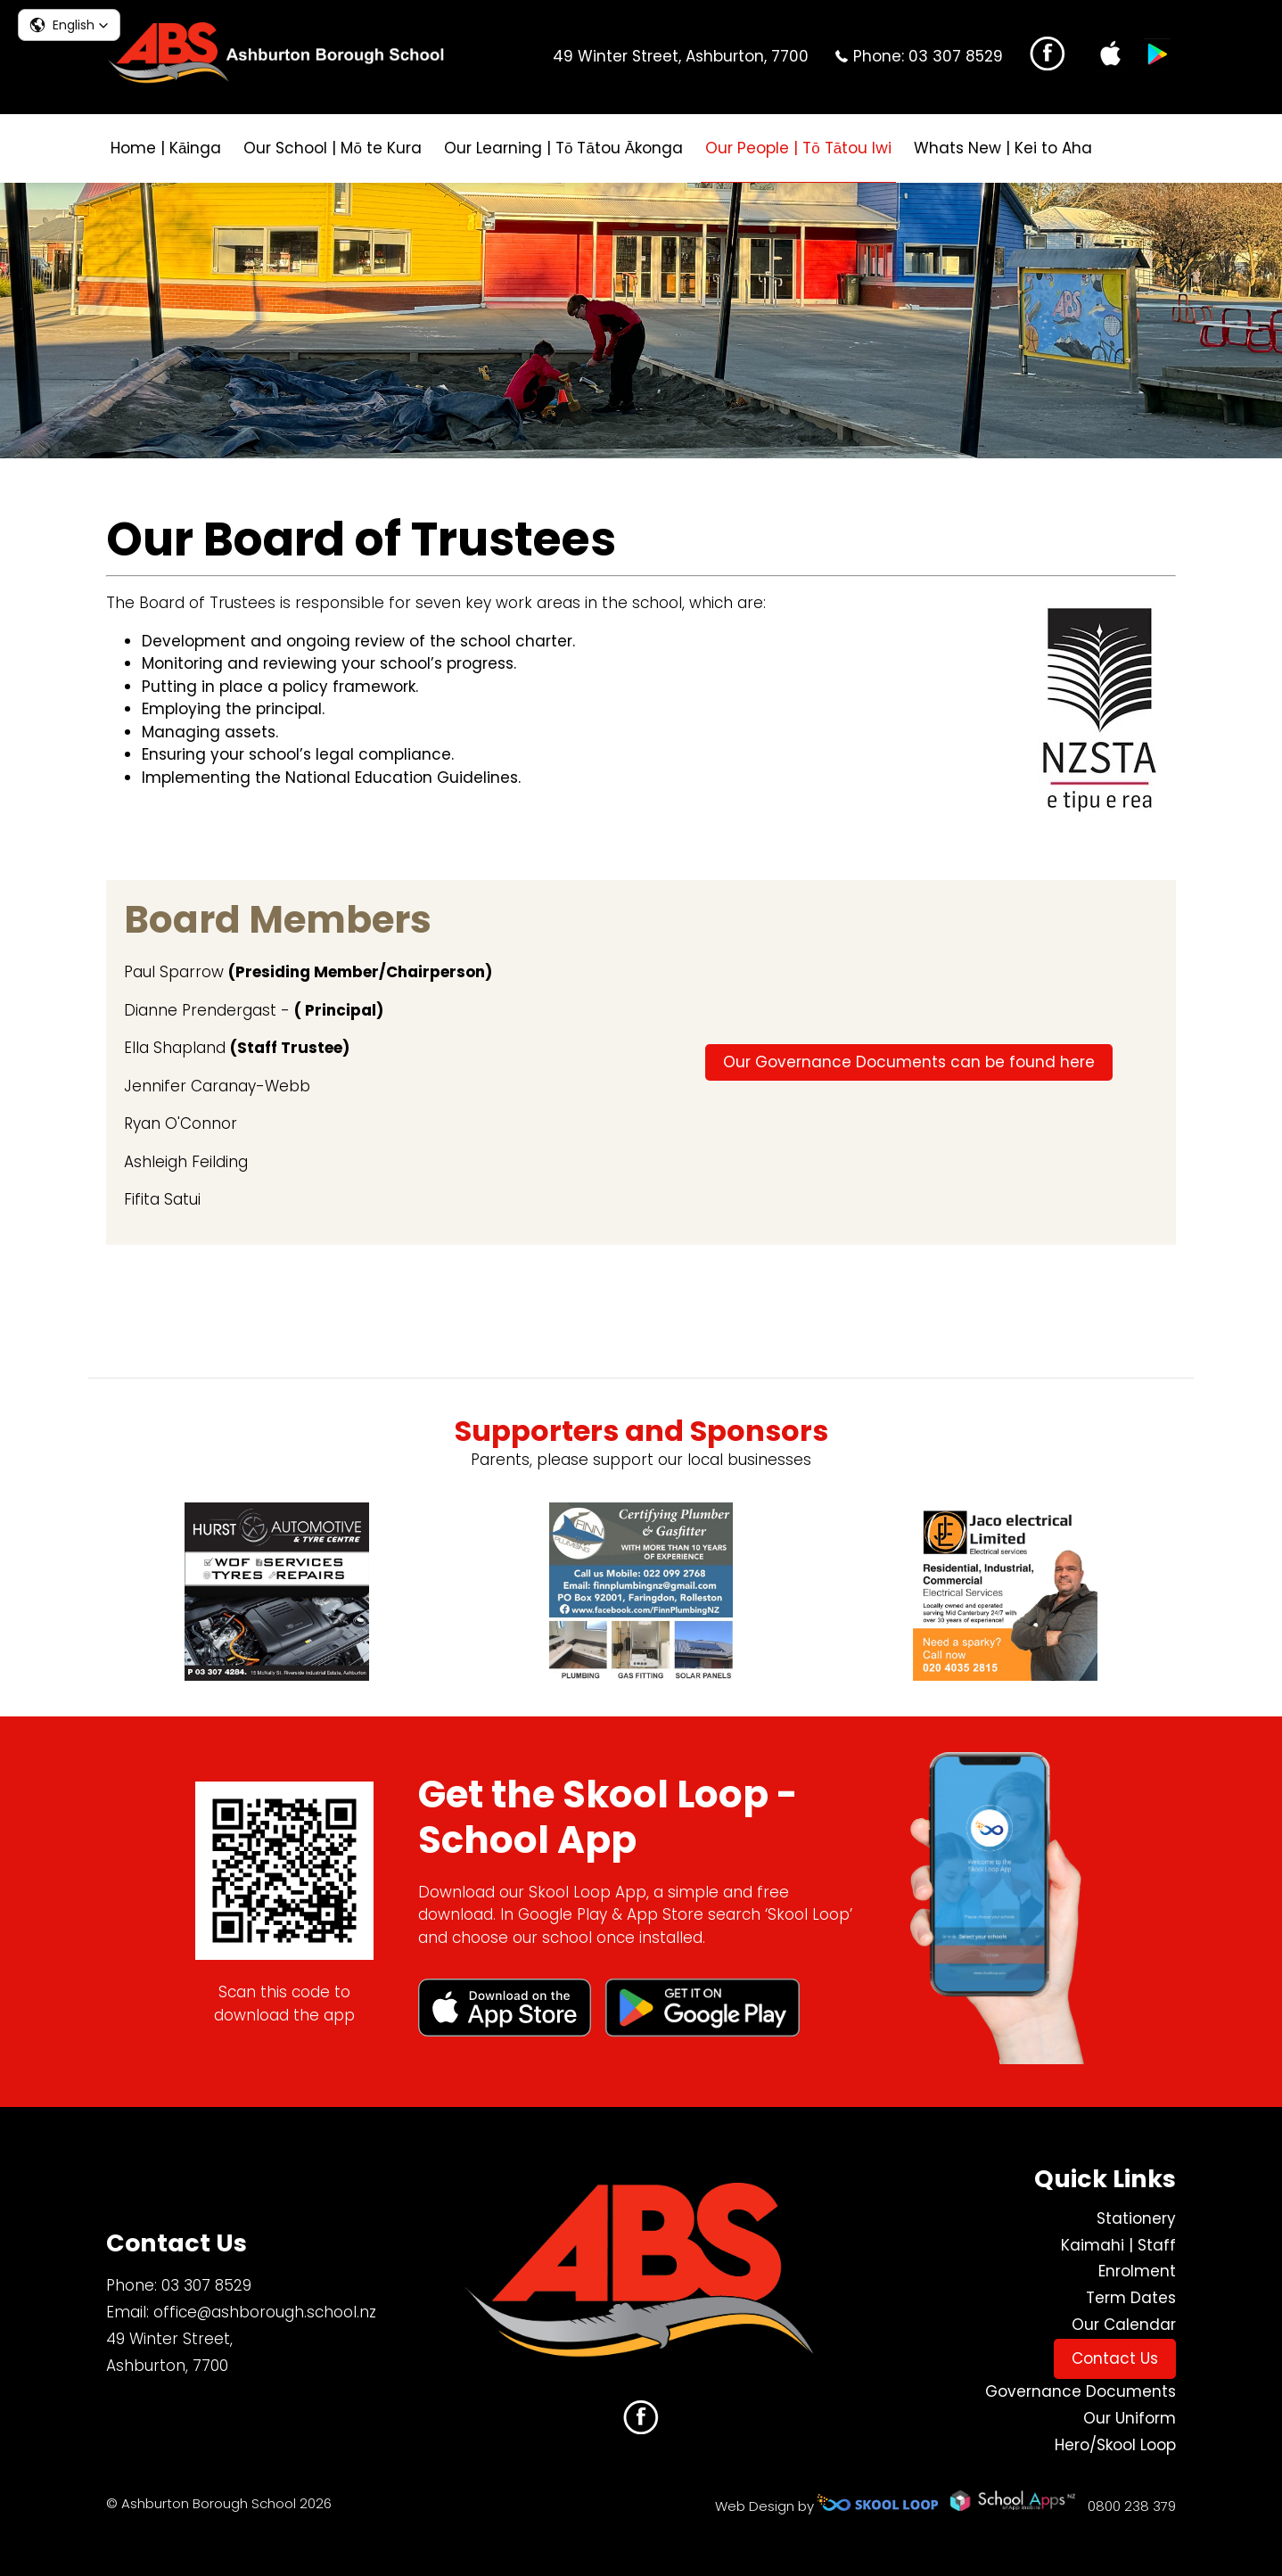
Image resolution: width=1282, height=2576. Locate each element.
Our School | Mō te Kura (332, 148)
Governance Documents (1080, 2391)
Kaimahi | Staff (1118, 2245)
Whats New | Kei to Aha (1003, 148)
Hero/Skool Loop (1115, 2445)
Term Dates (1131, 2298)
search (1123, 148)
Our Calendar (1124, 2324)
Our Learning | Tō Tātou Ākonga (563, 148)
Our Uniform (1129, 2418)
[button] (69, 25)
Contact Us (1115, 2358)
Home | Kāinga (166, 148)
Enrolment (1137, 2271)
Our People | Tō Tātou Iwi (798, 148)
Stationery (1136, 2218)
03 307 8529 (955, 56)
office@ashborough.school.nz (264, 2312)
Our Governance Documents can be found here (909, 1062)
